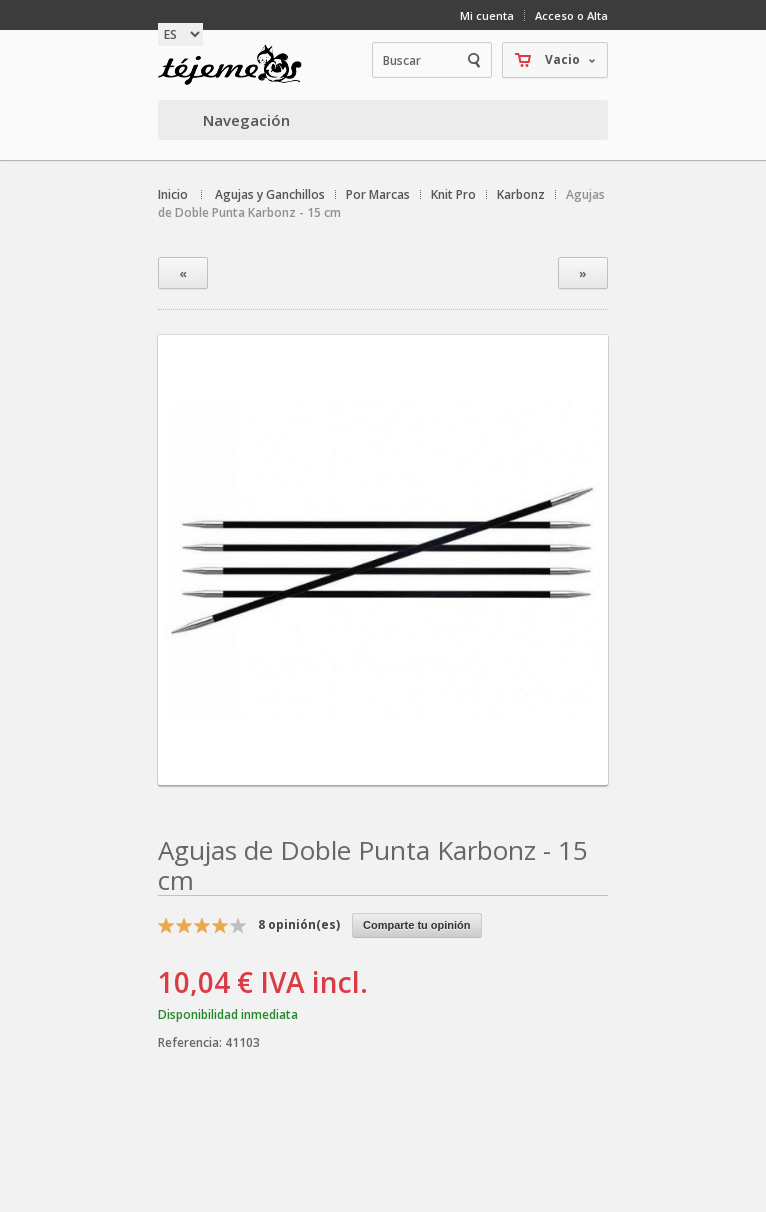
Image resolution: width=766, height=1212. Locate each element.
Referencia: (191, 1042)
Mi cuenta (487, 15)
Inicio (173, 194)
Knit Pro (453, 194)
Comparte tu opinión (417, 925)
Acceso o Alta (571, 15)
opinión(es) (299, 924)
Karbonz (521, 194)
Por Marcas (378, 194)
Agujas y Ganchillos (270, 194)
